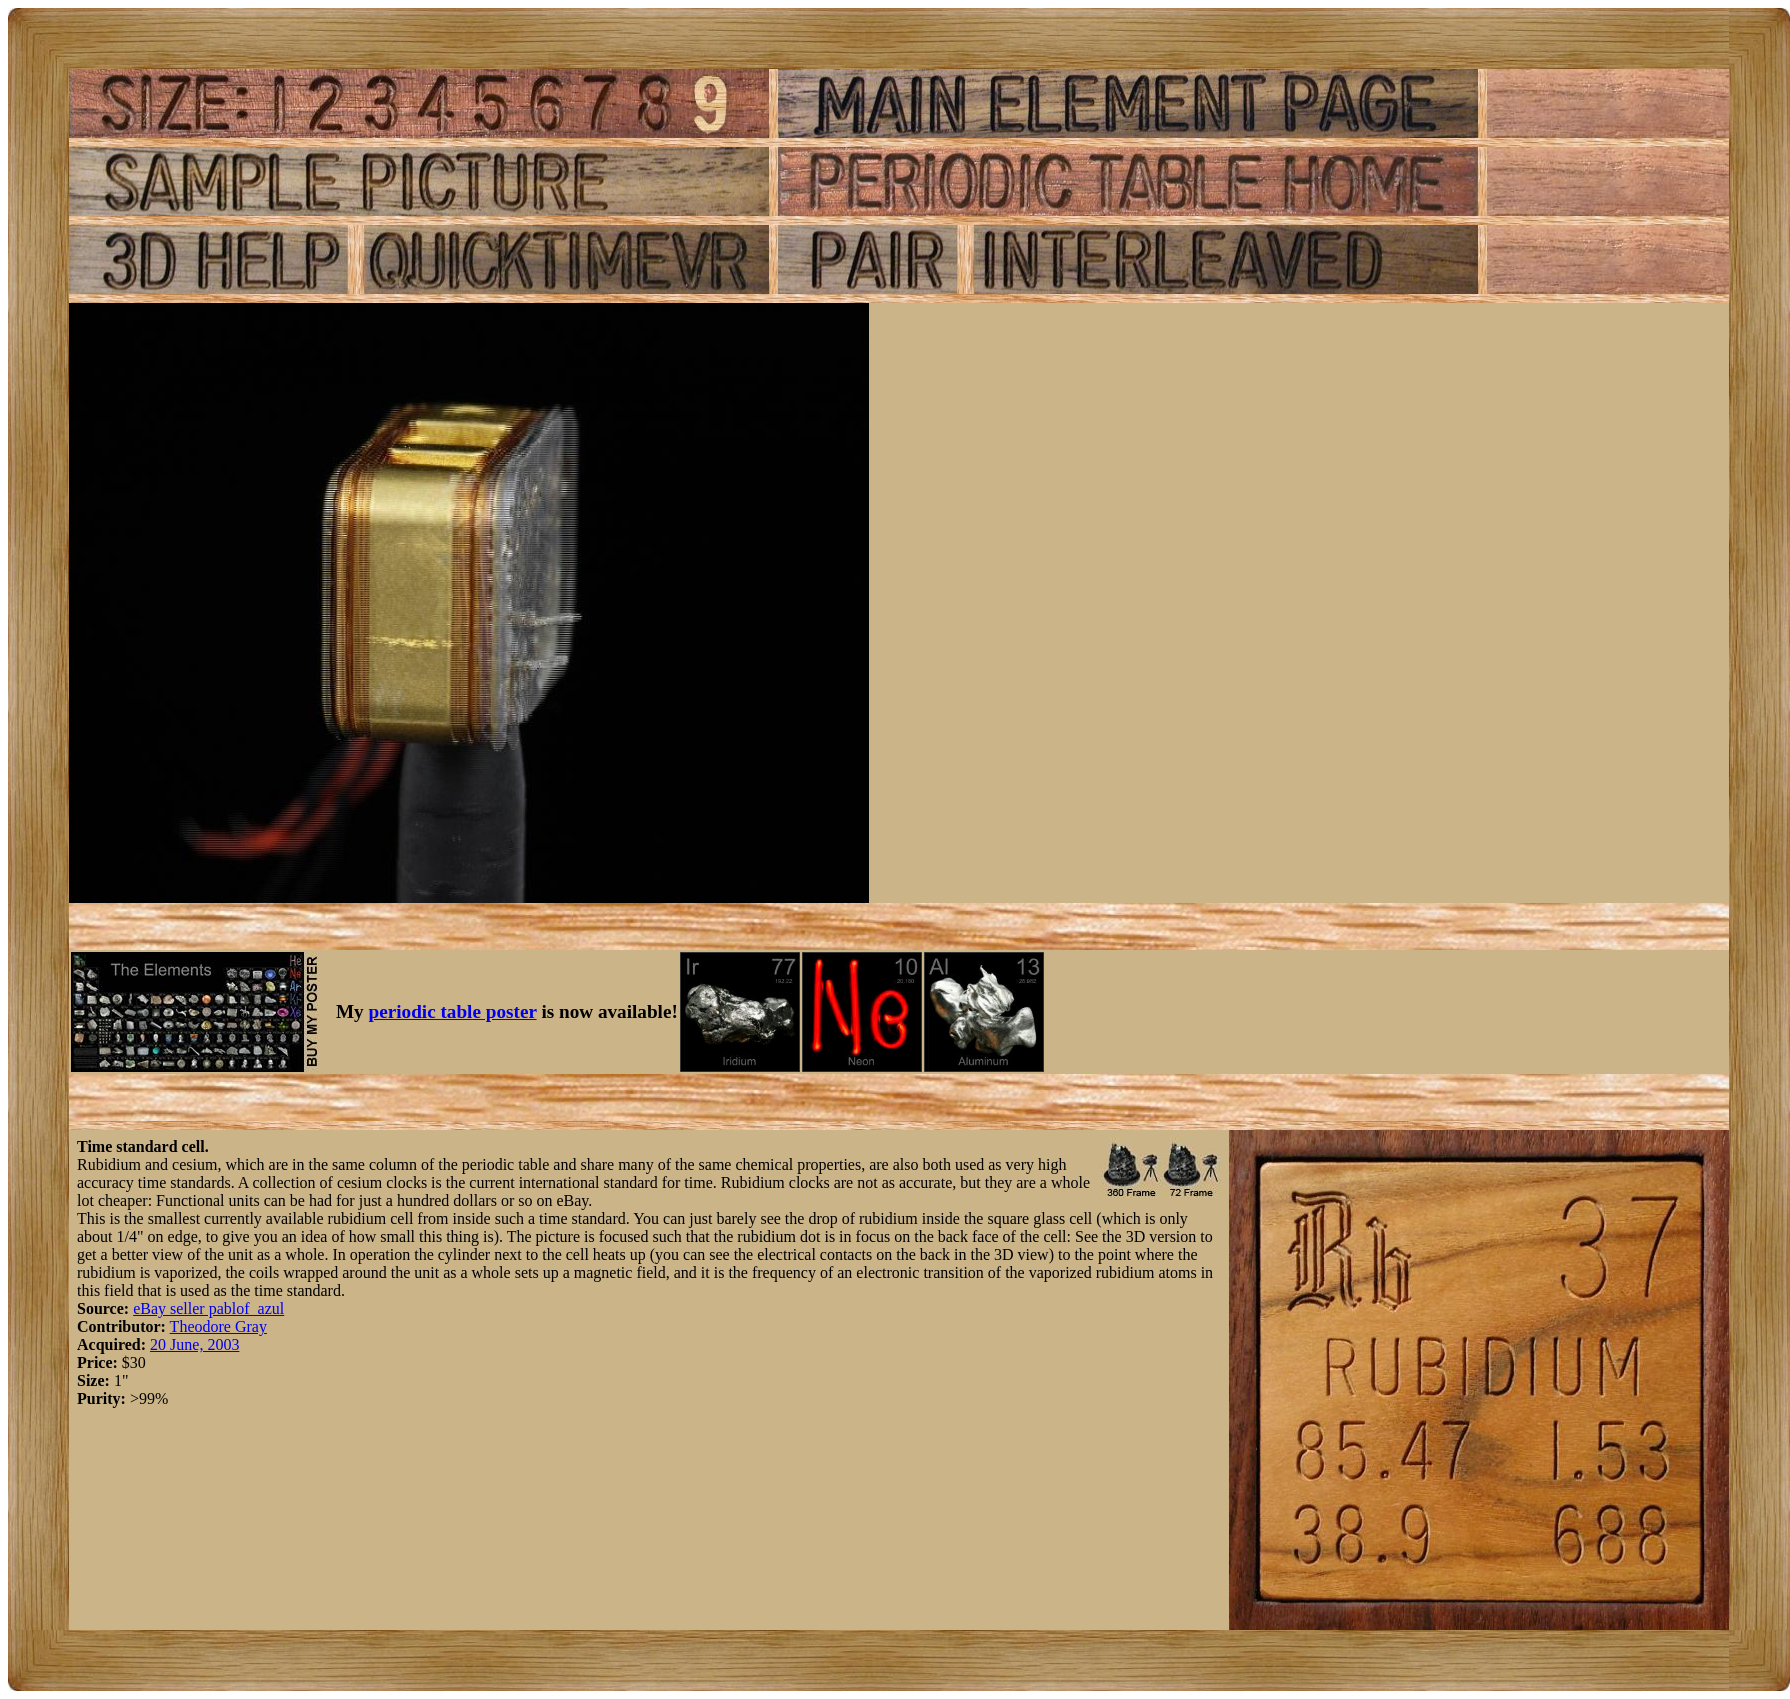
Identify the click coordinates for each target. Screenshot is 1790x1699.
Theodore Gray (218, 1326)
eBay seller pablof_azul (208, 1308)
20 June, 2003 (194, 1344)
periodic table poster (453, 1011)
